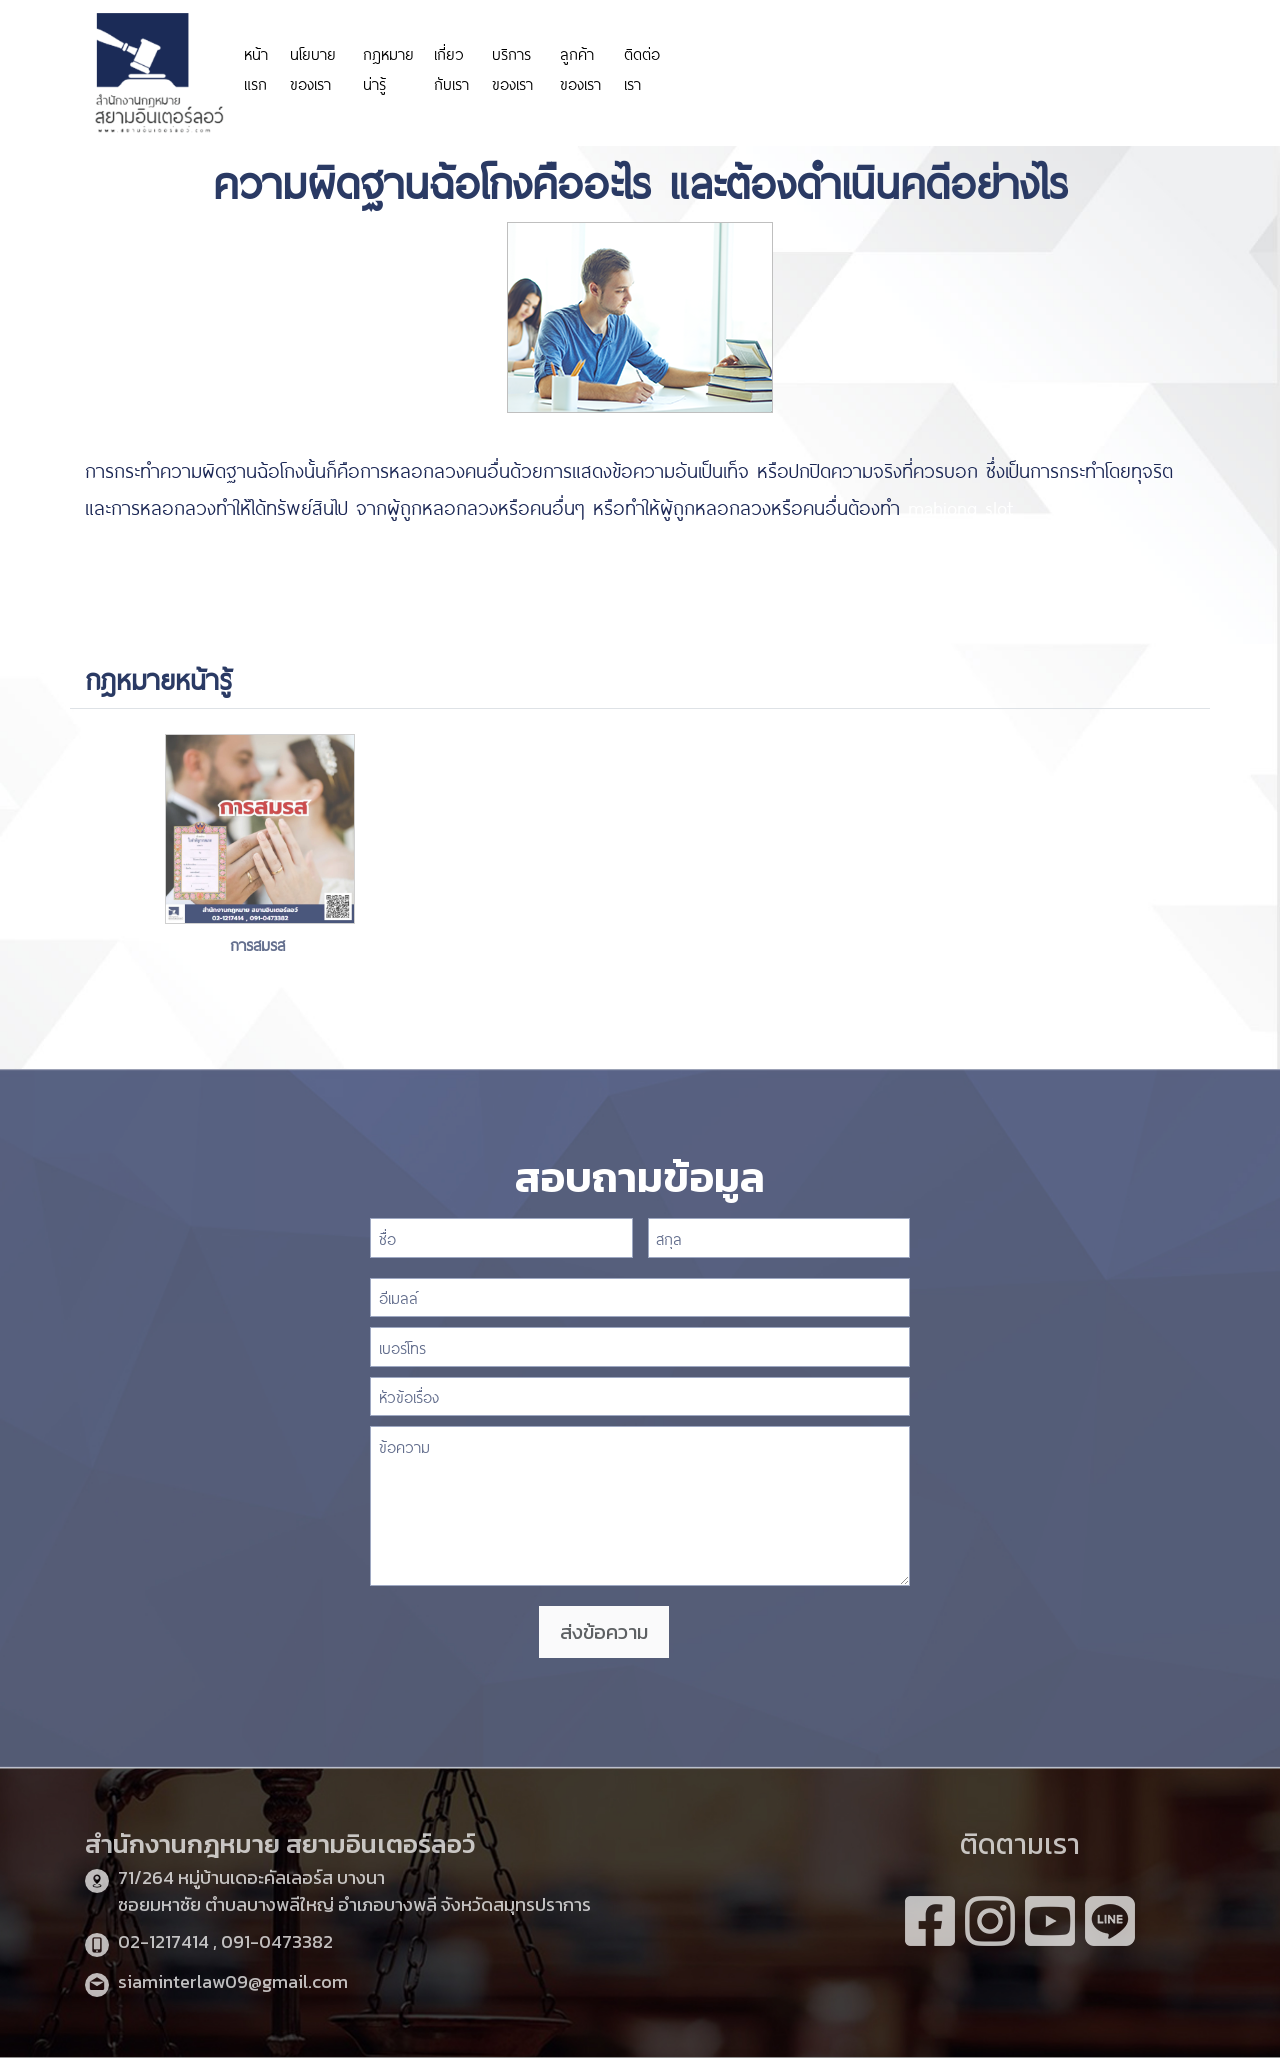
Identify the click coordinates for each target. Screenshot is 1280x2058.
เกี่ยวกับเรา (451, 67)
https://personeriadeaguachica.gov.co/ (788, 67)
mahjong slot (960, 506)
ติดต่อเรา (642, 67)
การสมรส (260, 943)
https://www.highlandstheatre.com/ (223, 581)
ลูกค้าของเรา (580, 67)
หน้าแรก (256, 67)
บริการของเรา (512, 67)
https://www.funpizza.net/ (186, 544)
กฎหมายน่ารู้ (388, 67)
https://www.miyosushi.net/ (992, 57)
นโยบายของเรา (313, 67)
